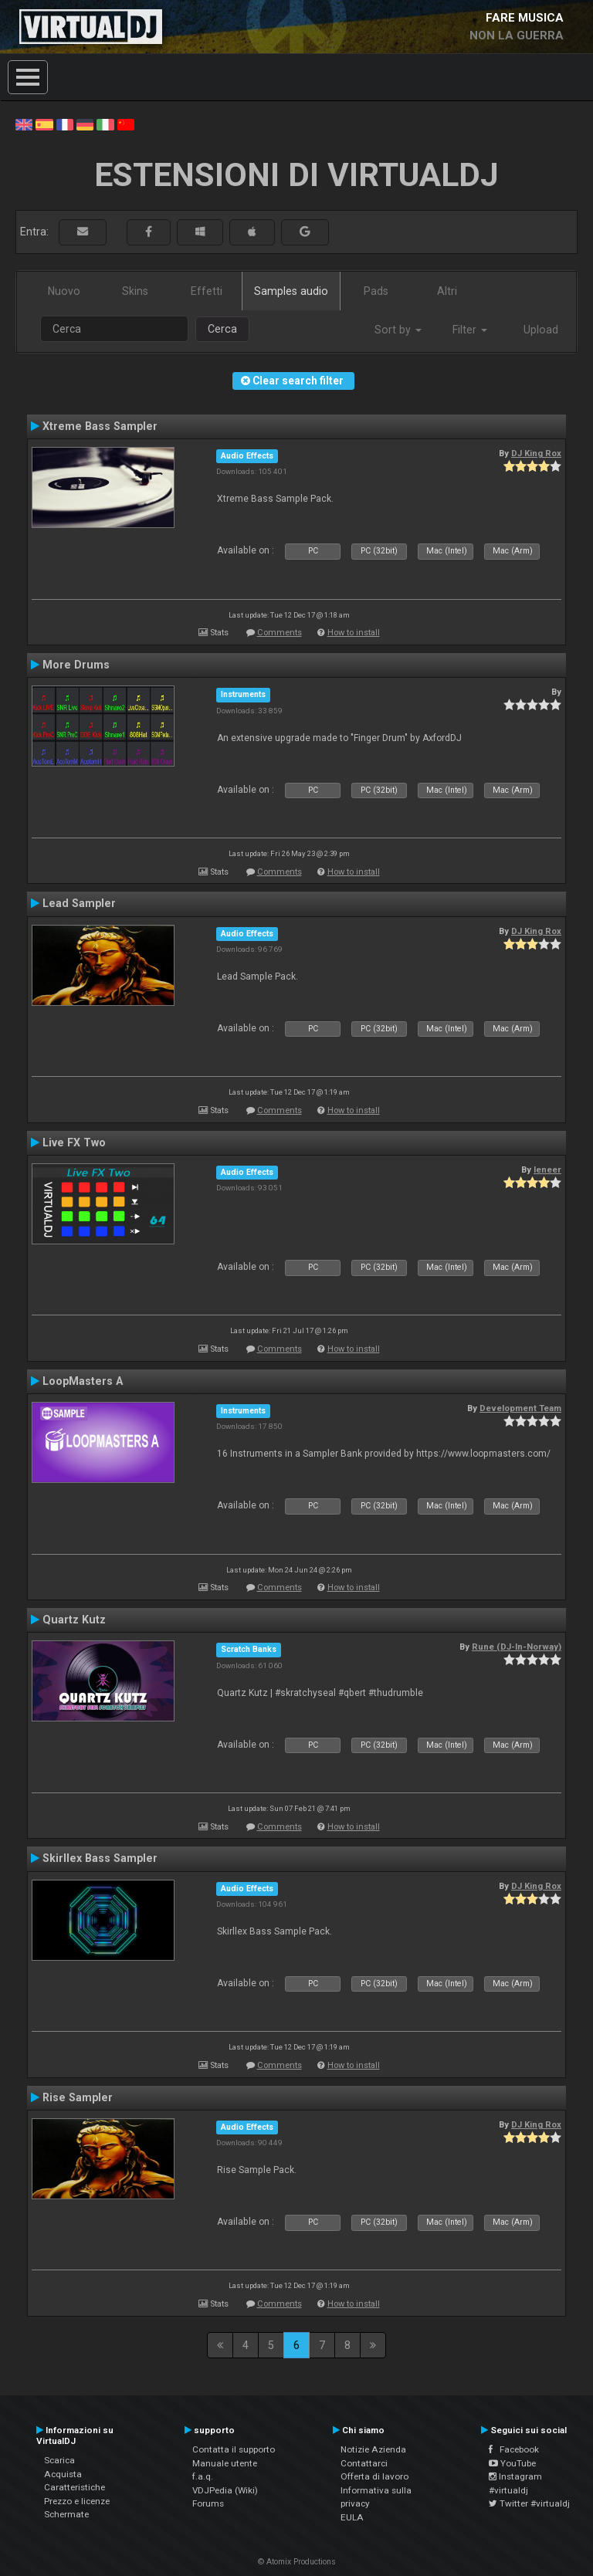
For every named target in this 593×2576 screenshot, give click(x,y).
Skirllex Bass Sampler (100, 1858)
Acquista (63, 2474)
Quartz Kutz (74, 1619)
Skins (135, 291)
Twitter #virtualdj (529, 2503)
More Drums (76, 664)
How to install (353, 633)
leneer (547, 1169)
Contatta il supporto (233, 2449)
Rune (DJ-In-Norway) (516, 1646)
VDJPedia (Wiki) (225, 2490)
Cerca (222, 329)
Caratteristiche (74, 2487)
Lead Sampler (79, 903)
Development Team (520, 1408)
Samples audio (291, 291)
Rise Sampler (77, 2097)
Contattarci (364, 2463)
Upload (541, 329)
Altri (447, 291)
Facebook (514, 2449)
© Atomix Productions (297, 2562)
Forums (208, 2503)
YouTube (512, 2463)
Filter (469, 329)
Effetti (206, 291)
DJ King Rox (536, 453)
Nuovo (64, 291)
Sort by (398, 329)
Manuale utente (224, 2463)
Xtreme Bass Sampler (100, 426)
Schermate (66, 2514)
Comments (279, 633)
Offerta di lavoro (374, 2476)
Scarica (59, 2460)
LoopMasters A (82, 1381)
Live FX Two (74, 1142)
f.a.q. (202, 2476)
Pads (376, 291)
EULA (352, 2517)
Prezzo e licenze (77, 2501)
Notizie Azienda (373, 2449)
